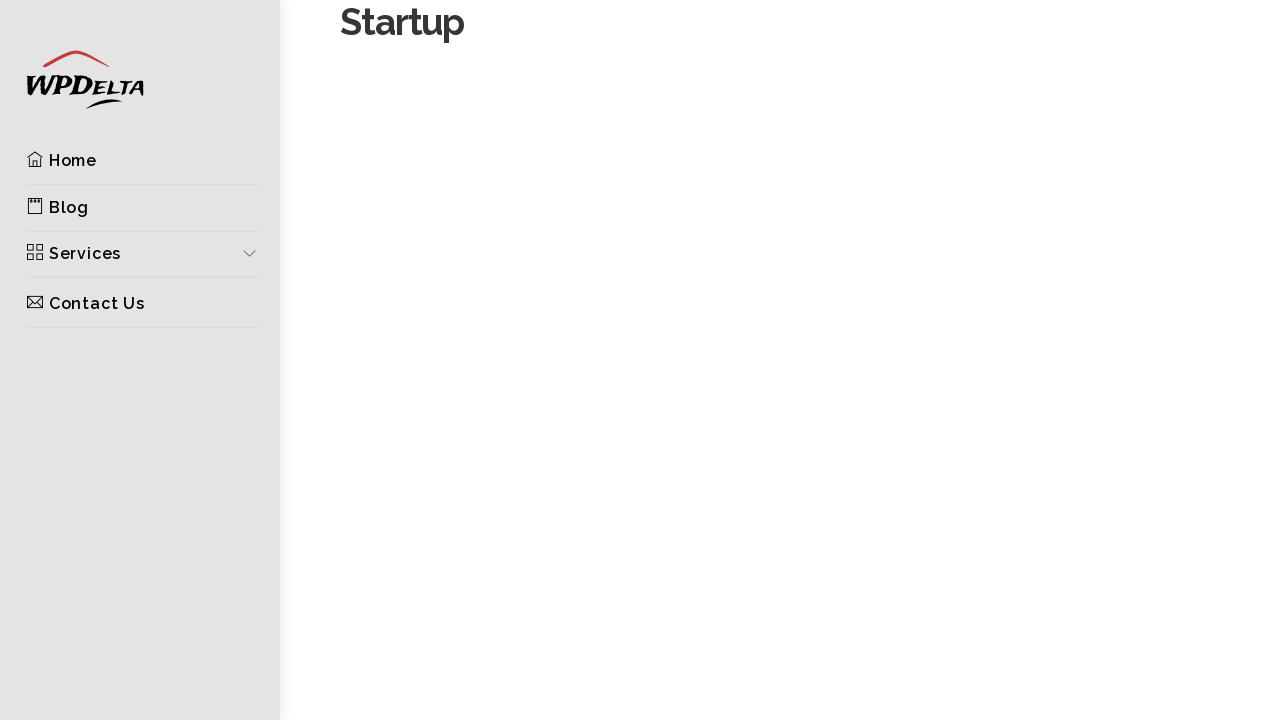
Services (74, 253)
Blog (58, 207)
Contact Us (86, 303)
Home (62, 160)
